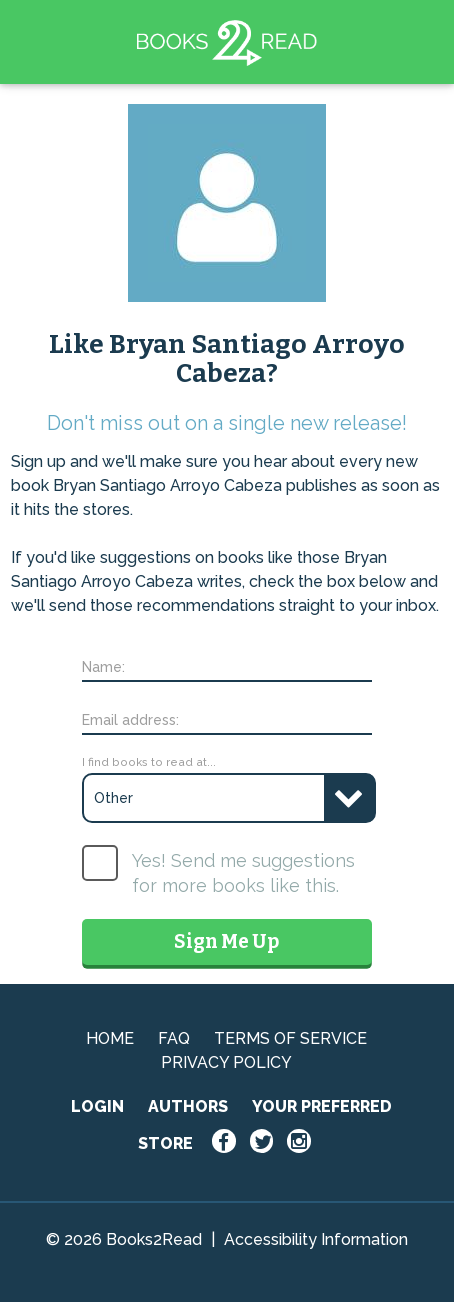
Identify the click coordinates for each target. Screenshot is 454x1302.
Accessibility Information (316, 1239)
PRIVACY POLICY (226, 1062)
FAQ (174, 1038)
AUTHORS (188, 1106)
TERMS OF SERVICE (290, 1038)
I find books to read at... (149, 762)
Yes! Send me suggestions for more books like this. (243, 873)
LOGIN (97, 1106)
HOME (110, 1038)
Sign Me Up (226, 941)
